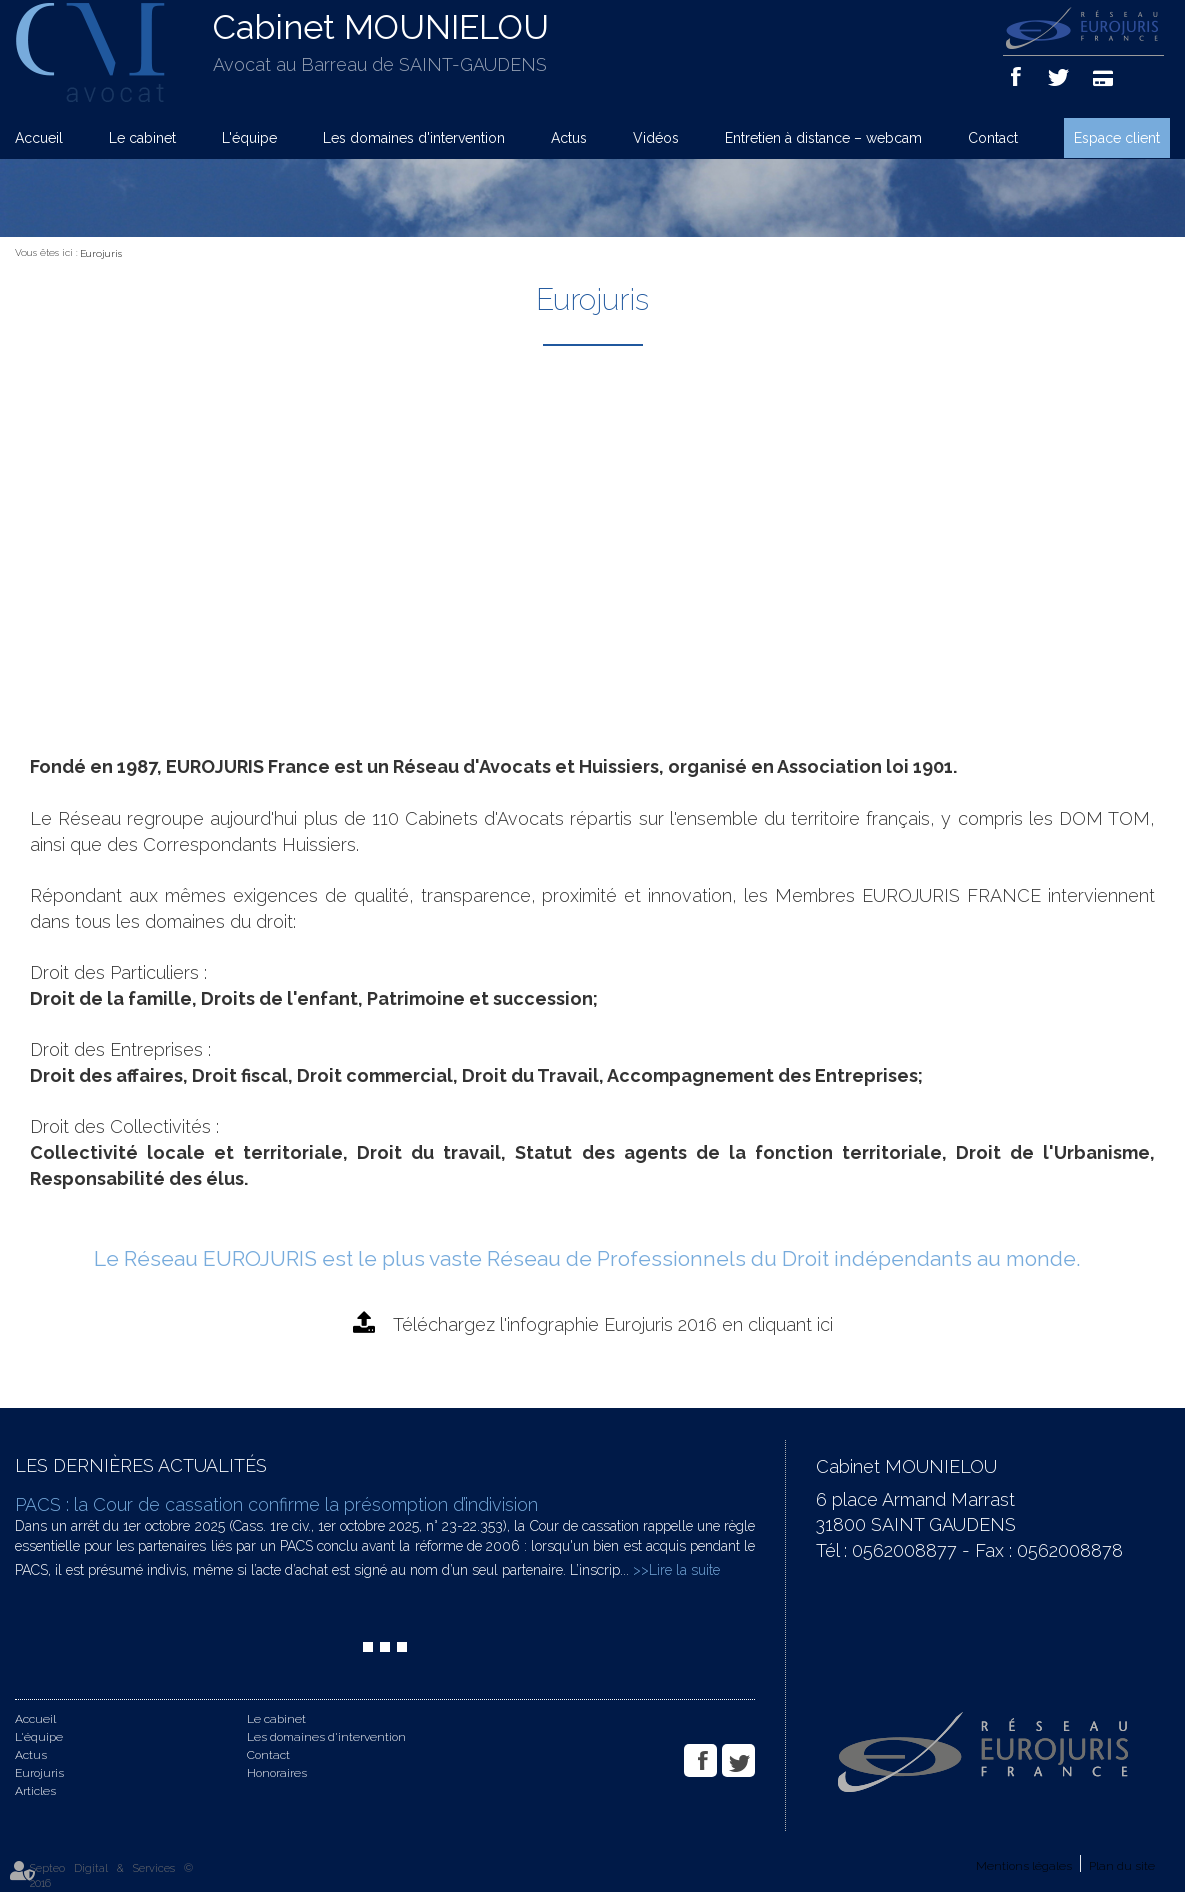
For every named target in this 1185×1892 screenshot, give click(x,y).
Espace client (1117, 138)
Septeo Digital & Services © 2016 (111, 1876)
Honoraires (277, 1773)
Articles (35, 1791)
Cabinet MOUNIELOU (381, 27)
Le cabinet (142, 138)
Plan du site (1122, 1866)
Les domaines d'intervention (414, 138)
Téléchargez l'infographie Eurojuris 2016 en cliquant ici (613, 1324)
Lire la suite (684, 1570)
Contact (993, 138)
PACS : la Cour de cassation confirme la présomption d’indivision (276, 1504)
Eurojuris (101, 253)
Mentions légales (1024, 1866)
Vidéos (656, 138)
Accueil (39, 138)
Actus (569, 138)
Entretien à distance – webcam (823, 138)
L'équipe (249, 138)
